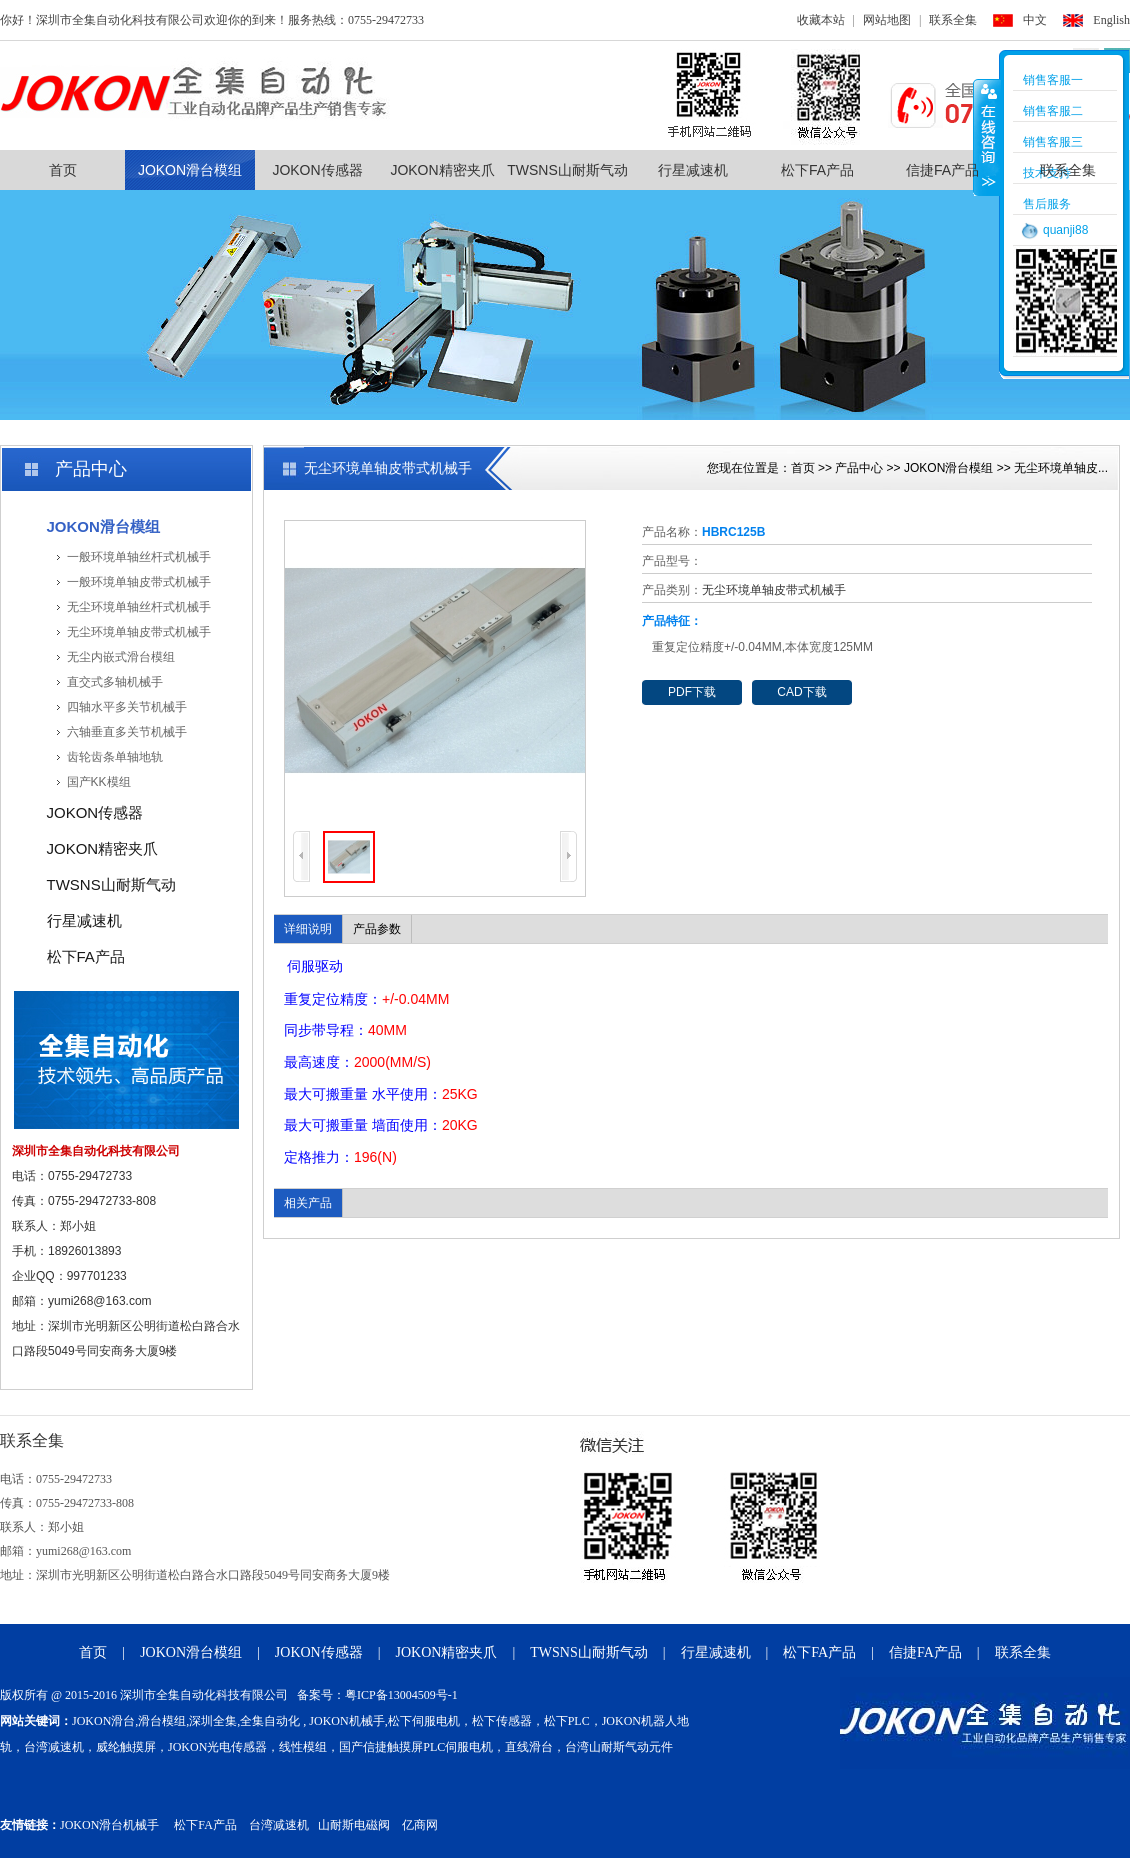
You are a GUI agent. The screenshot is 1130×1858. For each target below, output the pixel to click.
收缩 (987, 137)
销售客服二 (1053, 111)
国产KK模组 (99, 782)
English (1111, 20)
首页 (63, 170)
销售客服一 (1053, 80)
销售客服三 (1053, 142)
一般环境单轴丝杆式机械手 (139, 557)
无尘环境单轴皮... (1061, 468)
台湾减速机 (279, 1825)
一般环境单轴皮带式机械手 (139, 582)
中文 (1035, 20)
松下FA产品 (817, 170)
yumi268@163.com (100, 1301)
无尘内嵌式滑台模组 (121, 657)
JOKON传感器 (317, 170)
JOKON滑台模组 (190, 170)
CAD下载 (801, 692)
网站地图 (887, 20)
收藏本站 (821, 20)
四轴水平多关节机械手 (127, 707)
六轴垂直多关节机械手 (127, 732)
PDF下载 (692, 692)
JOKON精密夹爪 (442, 170)
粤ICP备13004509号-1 (401, 1695)
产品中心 (859, 468)
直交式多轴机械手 (115, 682)
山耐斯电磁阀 (354, 1825)
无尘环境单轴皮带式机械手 (139, 632)
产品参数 (377, 929)
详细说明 (308, 929)
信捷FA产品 (942, 170)
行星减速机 (693, 170)
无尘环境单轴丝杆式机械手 (139, 607)
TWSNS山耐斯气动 (567, 170)
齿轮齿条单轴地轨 (115, 757)
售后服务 (1047, 204)
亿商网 (420, 1825)
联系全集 (953, 20)
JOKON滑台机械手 (109, 1825)
